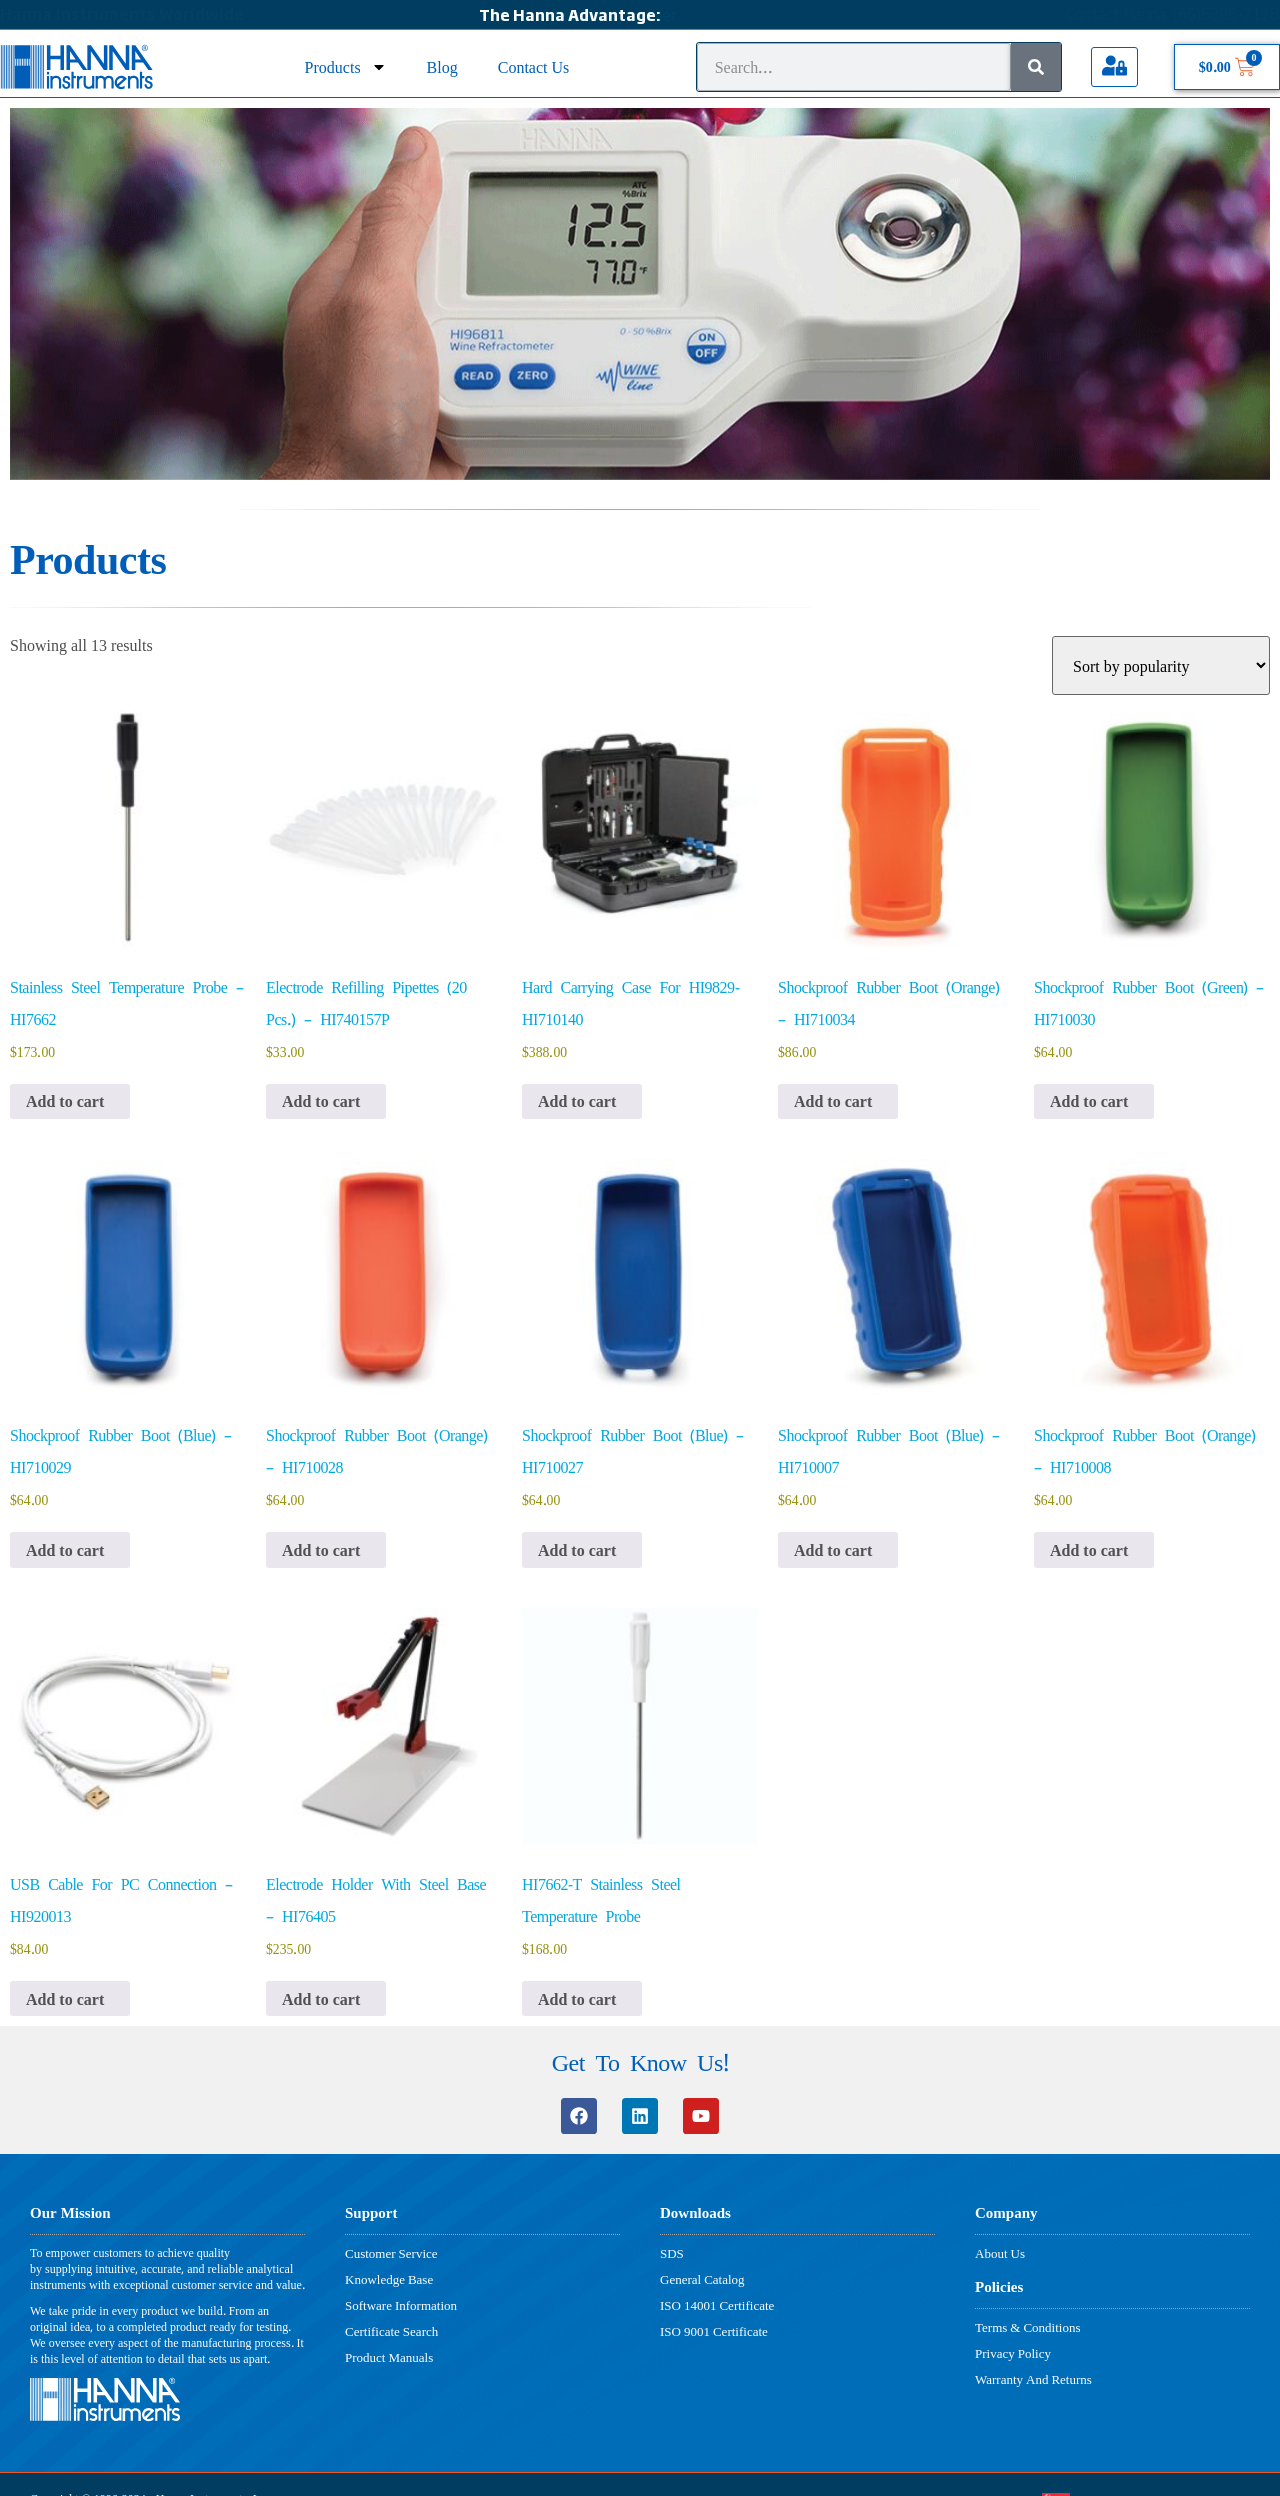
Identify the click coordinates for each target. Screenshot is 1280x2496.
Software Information (401, 2305)
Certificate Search (391, 2331)
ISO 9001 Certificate (714, 2331)
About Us (1000, 2253)
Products (346, 66)
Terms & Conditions (1027, 2327)
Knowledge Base (389, 2279)
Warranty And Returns (1033, 2379)
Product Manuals (389, 2357)
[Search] (1036, 67)
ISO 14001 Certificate (717, 2305)
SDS (672, 2253)
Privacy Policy (1013, 2353)
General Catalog (702, 2279)
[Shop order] (1161, 665)
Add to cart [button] (65, 1102)
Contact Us (534, 66)
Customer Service (391, 2253)
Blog (442, 66)
